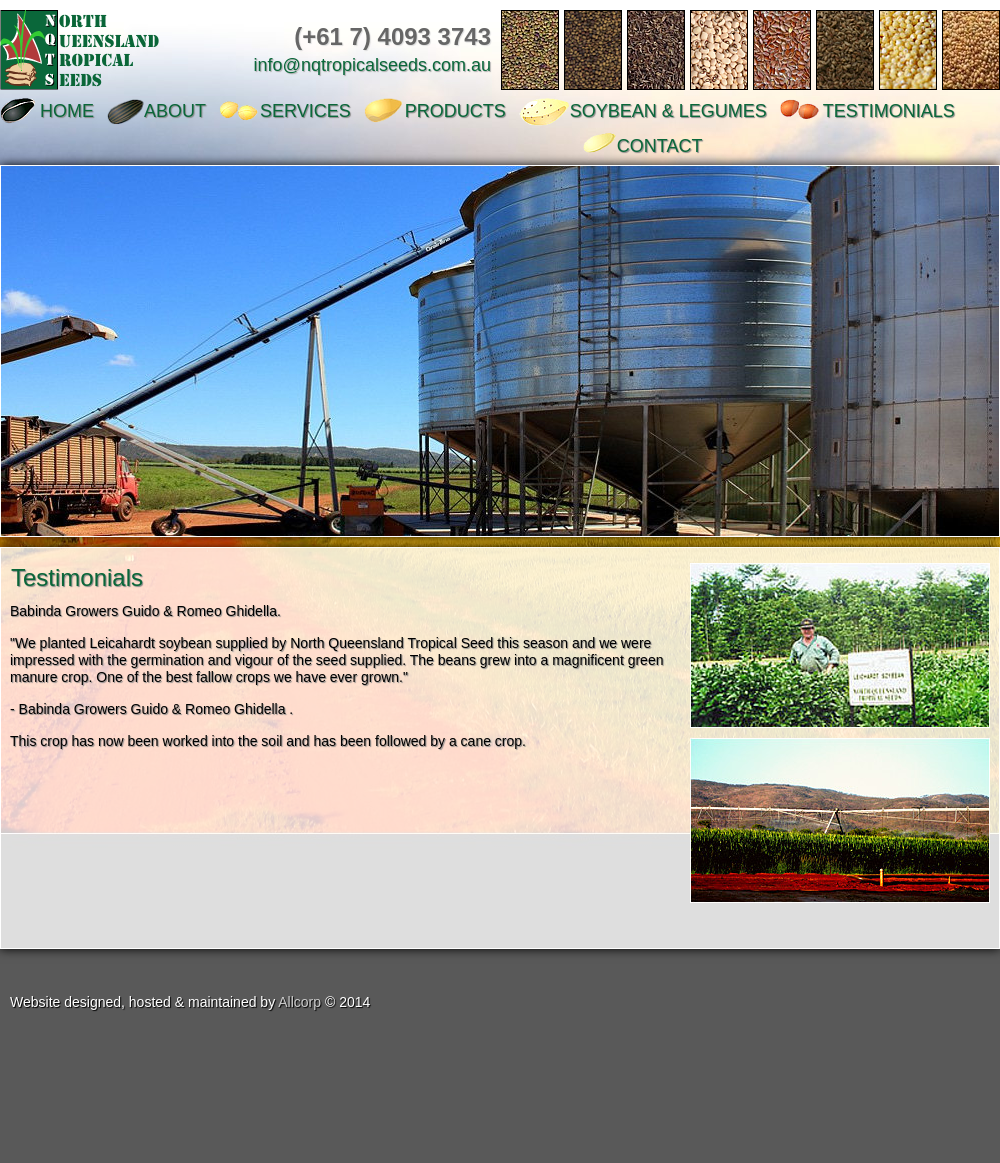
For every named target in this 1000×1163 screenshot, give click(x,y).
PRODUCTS (455, 111)
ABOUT (175, 111)
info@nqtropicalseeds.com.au (372, 65)
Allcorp (299, 1002)
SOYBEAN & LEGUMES (668, 111)
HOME (67, 111)
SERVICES (305, 111)
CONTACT (660, 146)
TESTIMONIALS (889, 111)
